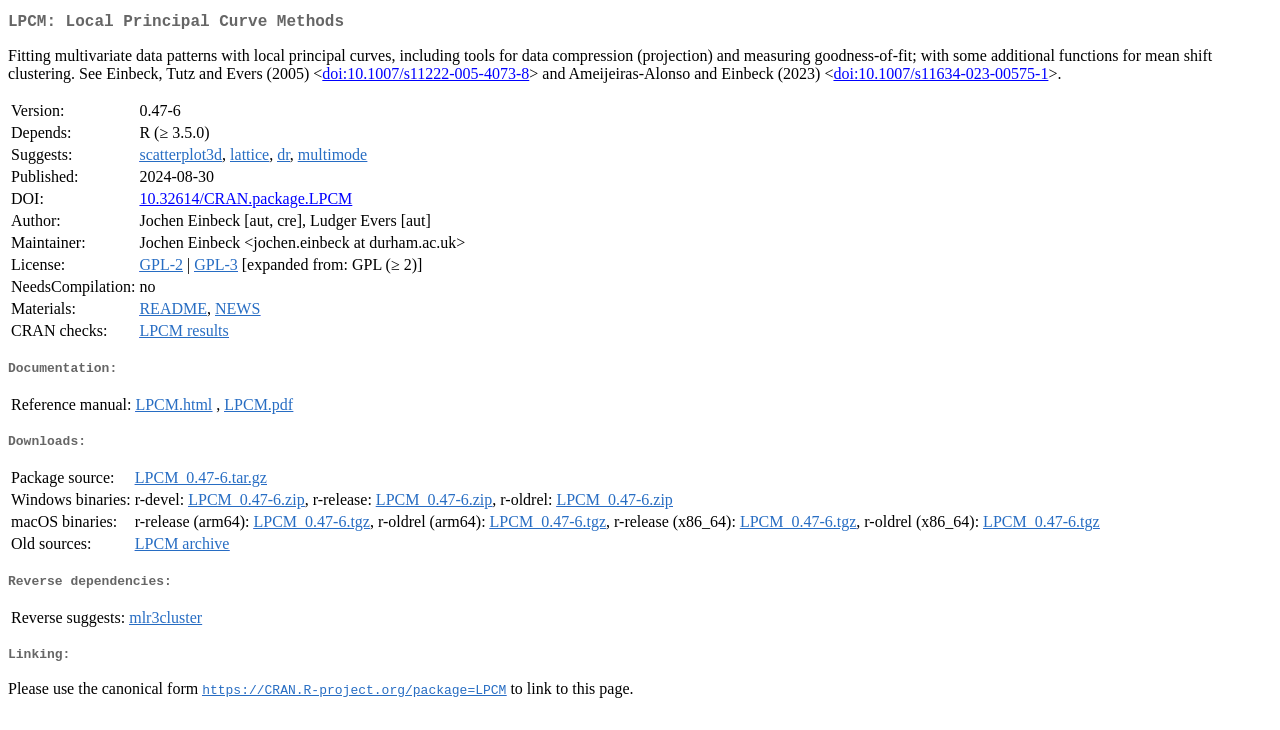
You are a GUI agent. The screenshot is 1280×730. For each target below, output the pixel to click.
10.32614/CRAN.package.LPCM (245, 202)
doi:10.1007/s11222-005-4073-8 (425, 77)
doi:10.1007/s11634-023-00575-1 (940, 77)
